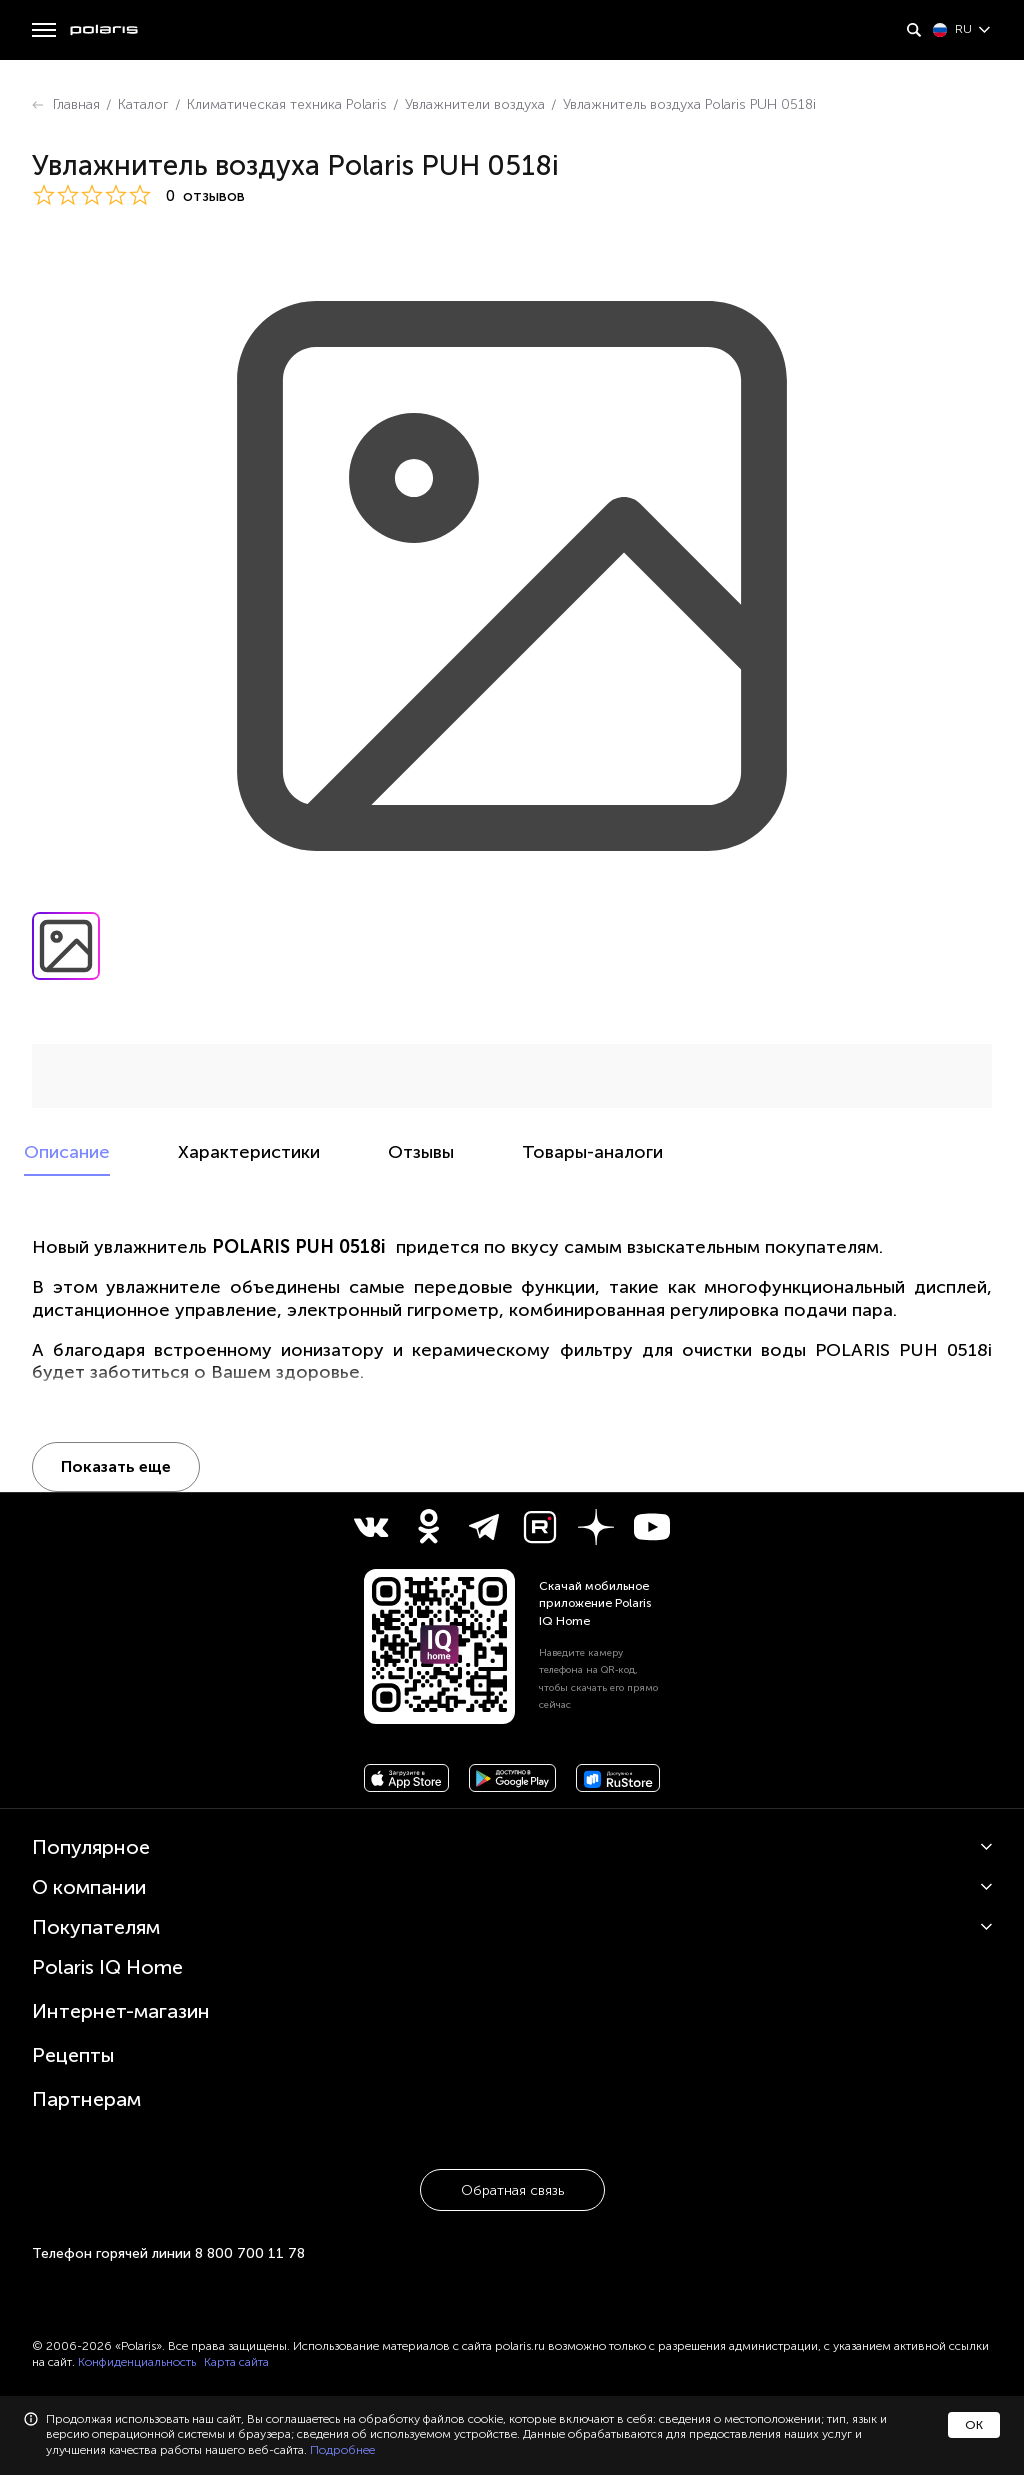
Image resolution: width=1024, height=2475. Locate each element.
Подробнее (342, 2450)
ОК (974, 2425)
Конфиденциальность (137, 2362)
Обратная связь (512, 2190)
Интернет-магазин (121, 2011)
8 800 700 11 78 (250, 2253)
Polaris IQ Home (107, 1967)
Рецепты (73, 2055)
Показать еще (116, 1466)
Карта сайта (236, 2362)
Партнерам (86, 2099)
